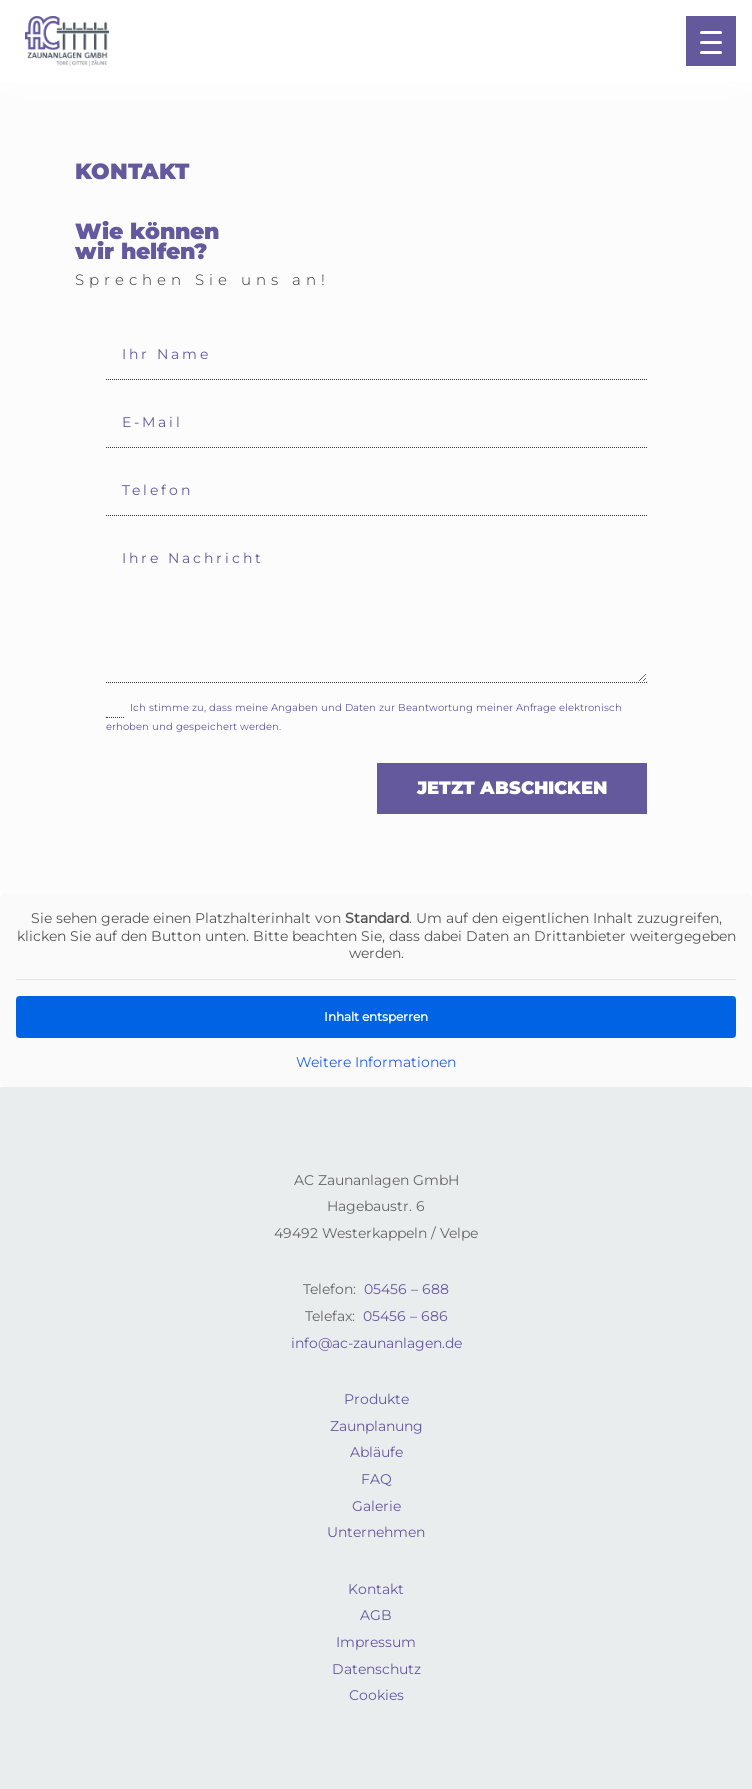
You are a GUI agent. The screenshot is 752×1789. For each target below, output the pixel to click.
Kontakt (376, 1589)
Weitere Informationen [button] (376, 1061)
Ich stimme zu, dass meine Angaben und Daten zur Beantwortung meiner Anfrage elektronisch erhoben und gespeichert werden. (364, 716)
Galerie (376, 1506)
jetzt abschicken (512, 788)
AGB (376, 1615)
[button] (711, 41)
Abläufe (376, 1452)
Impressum (376, 1642)
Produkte (376, 1399)
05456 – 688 (406, 1289)
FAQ (376, 1479)
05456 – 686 (405, 1316)
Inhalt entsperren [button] (376, 1015)
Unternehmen (376, 1532)
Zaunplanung (376, 1426)
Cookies (376, 1695)
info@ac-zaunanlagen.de (376, 1343)
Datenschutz (376, 1669)
